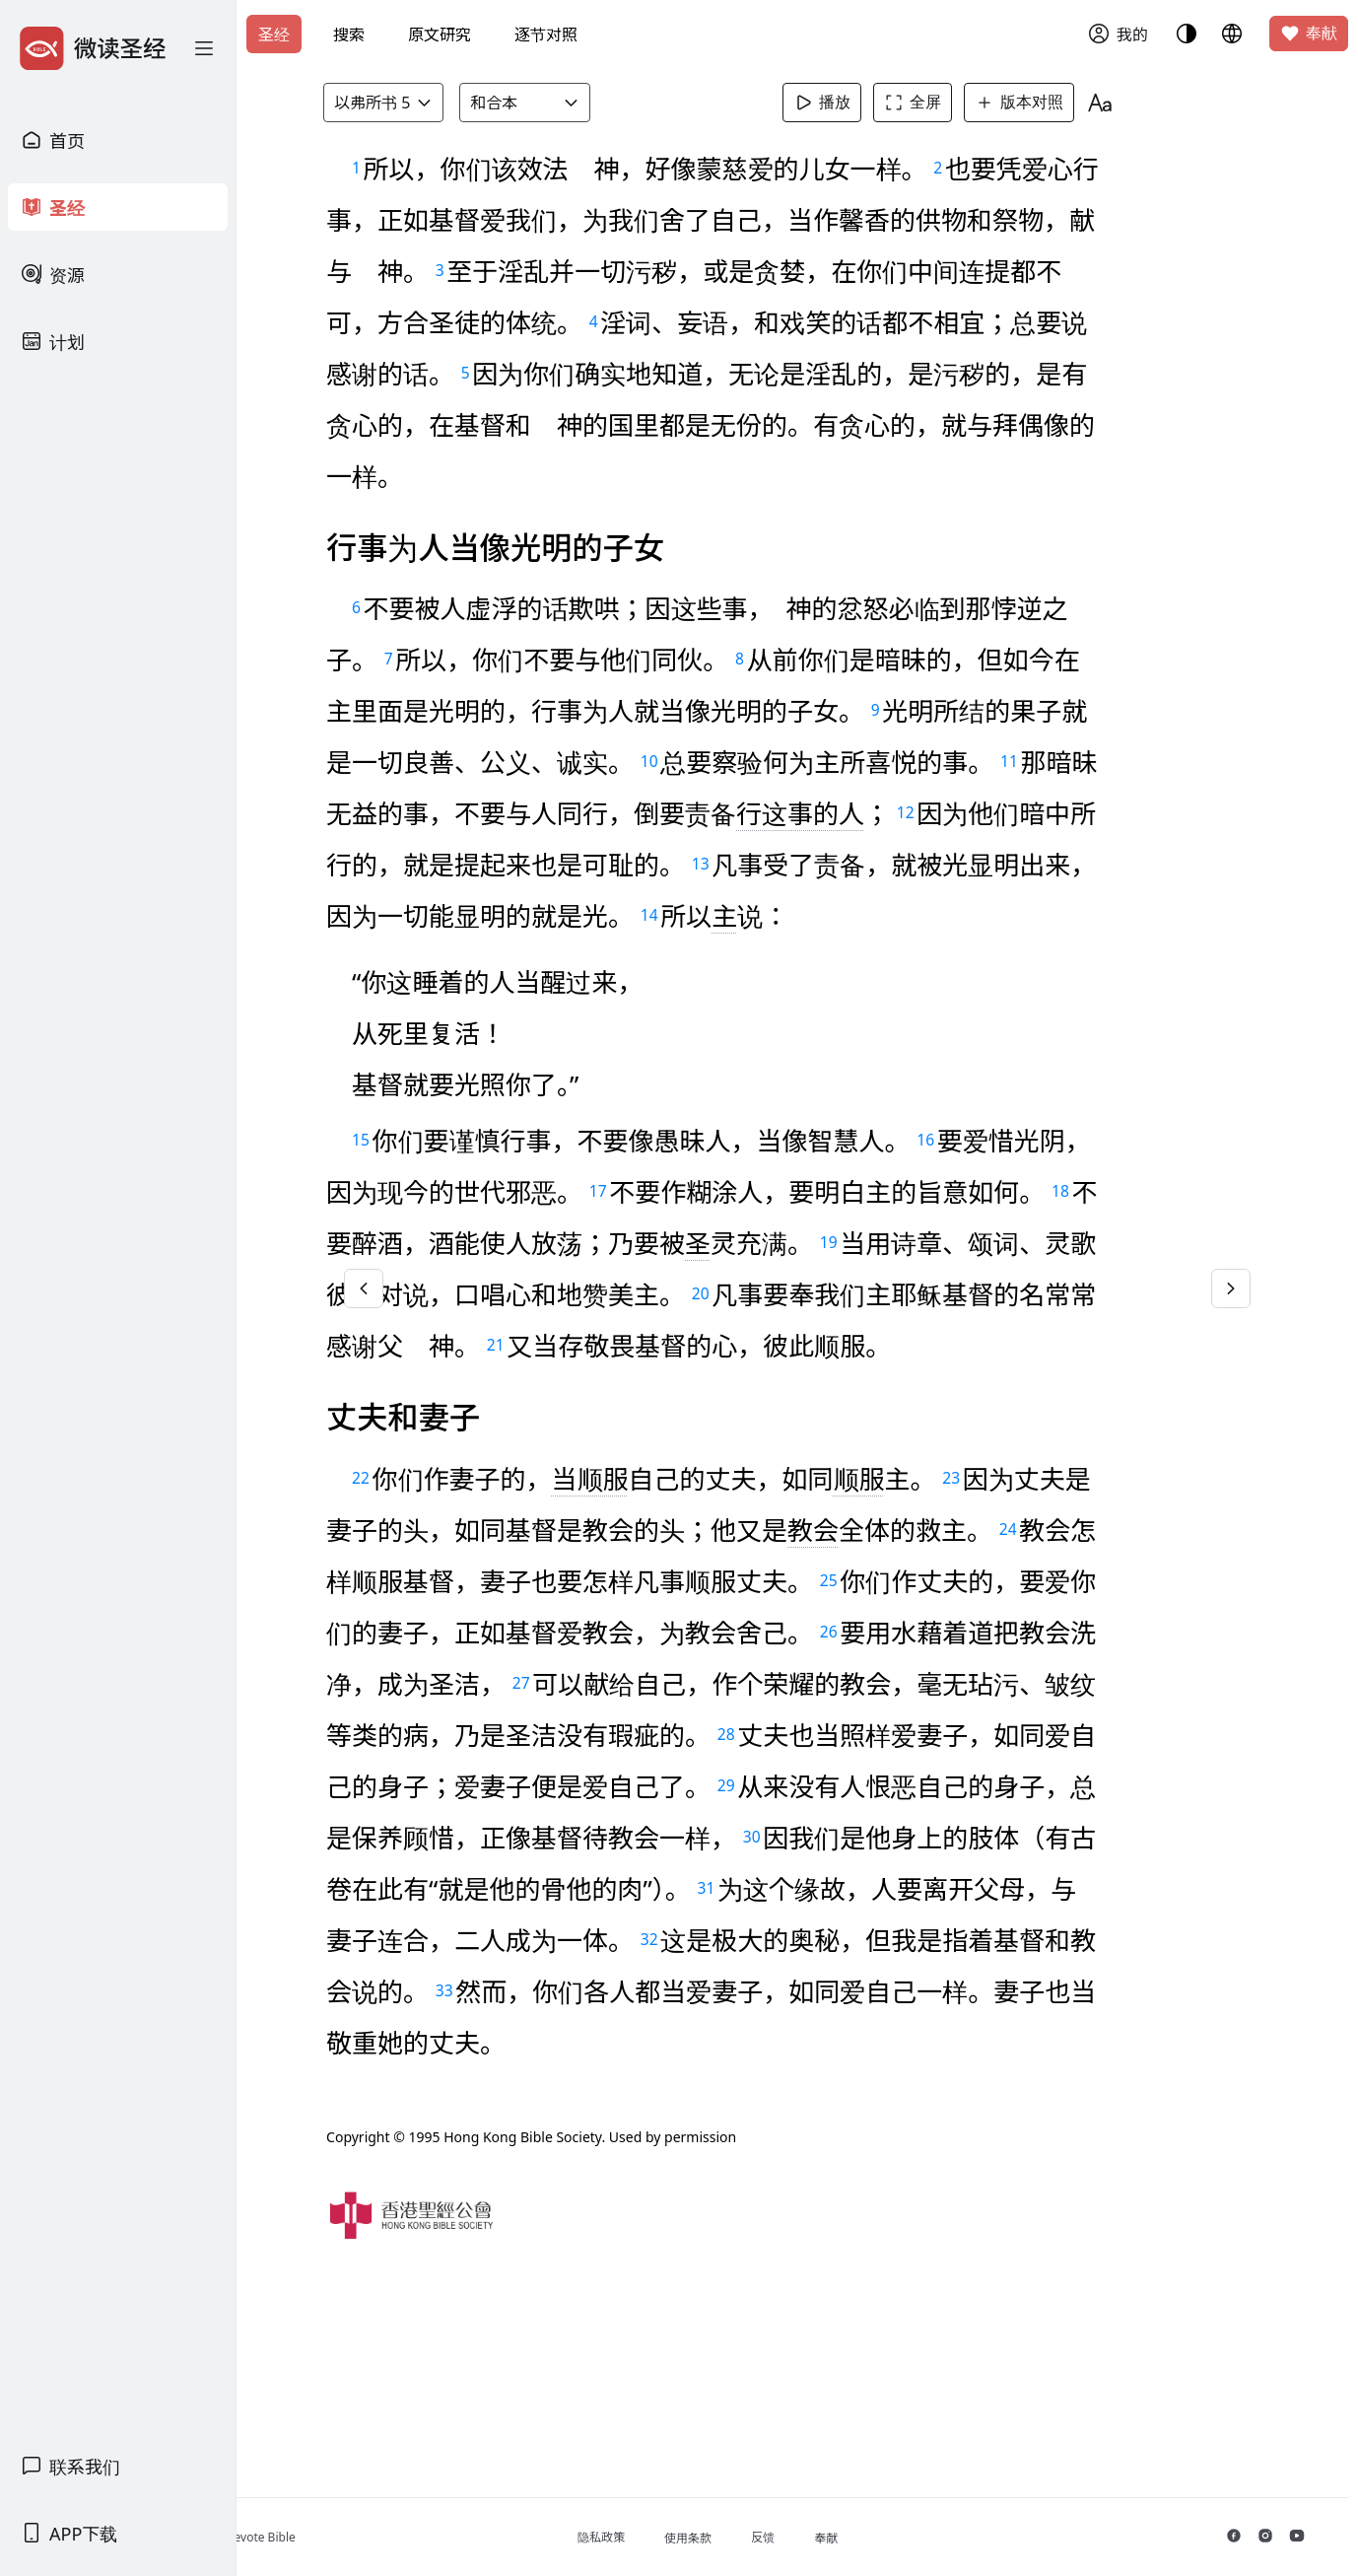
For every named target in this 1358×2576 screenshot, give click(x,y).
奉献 (1308, 33)
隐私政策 (678, 2537)
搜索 (349, 34)
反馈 (839, 2537)
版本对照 (1049, 102)
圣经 (274, 34)
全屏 (943, 102)
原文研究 (439, 34)
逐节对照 (545, 34)
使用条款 (764, 2538)
